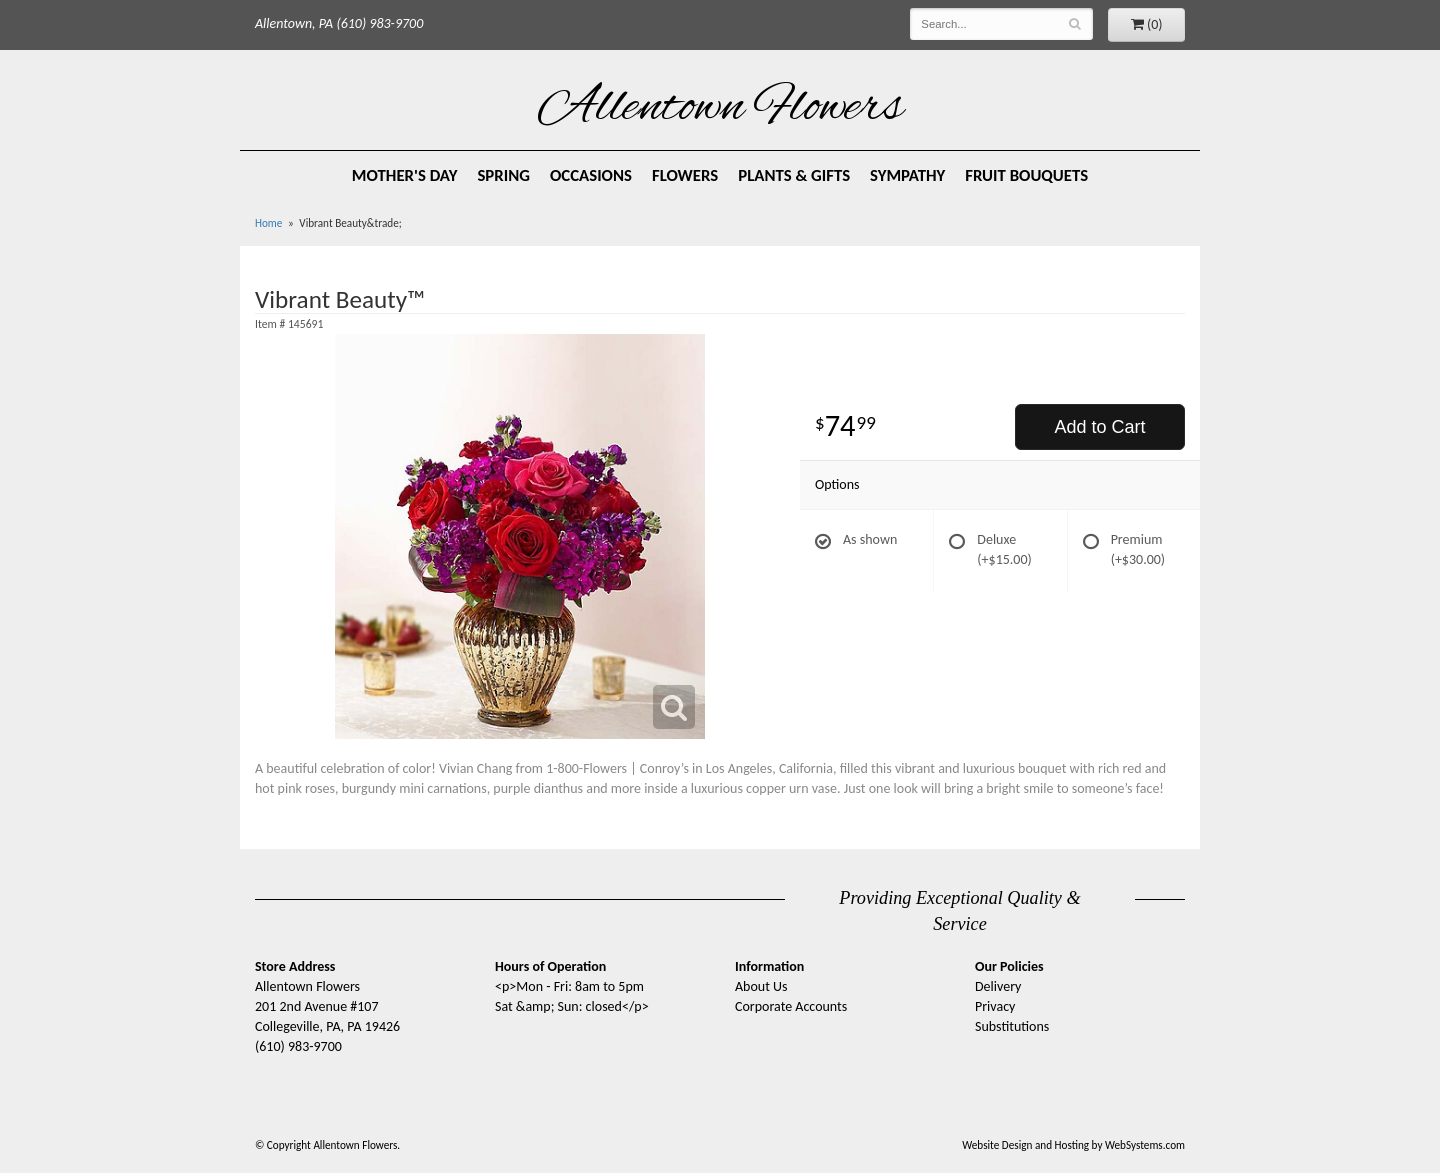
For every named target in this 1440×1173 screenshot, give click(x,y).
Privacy (995, 1006)
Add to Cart (1099, 427)
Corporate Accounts (791, 1006)
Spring (503, 175)
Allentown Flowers (720, 109)
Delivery (998, 986)
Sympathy (907, 175)
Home (268, 223)
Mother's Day (405, 175)
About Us (761, 986)
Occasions (591, 175)
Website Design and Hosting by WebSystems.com (1073, 1145)
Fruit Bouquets (1026, 175)
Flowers (685, 175)
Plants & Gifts (794, 175)
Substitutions (1012, 1026)
